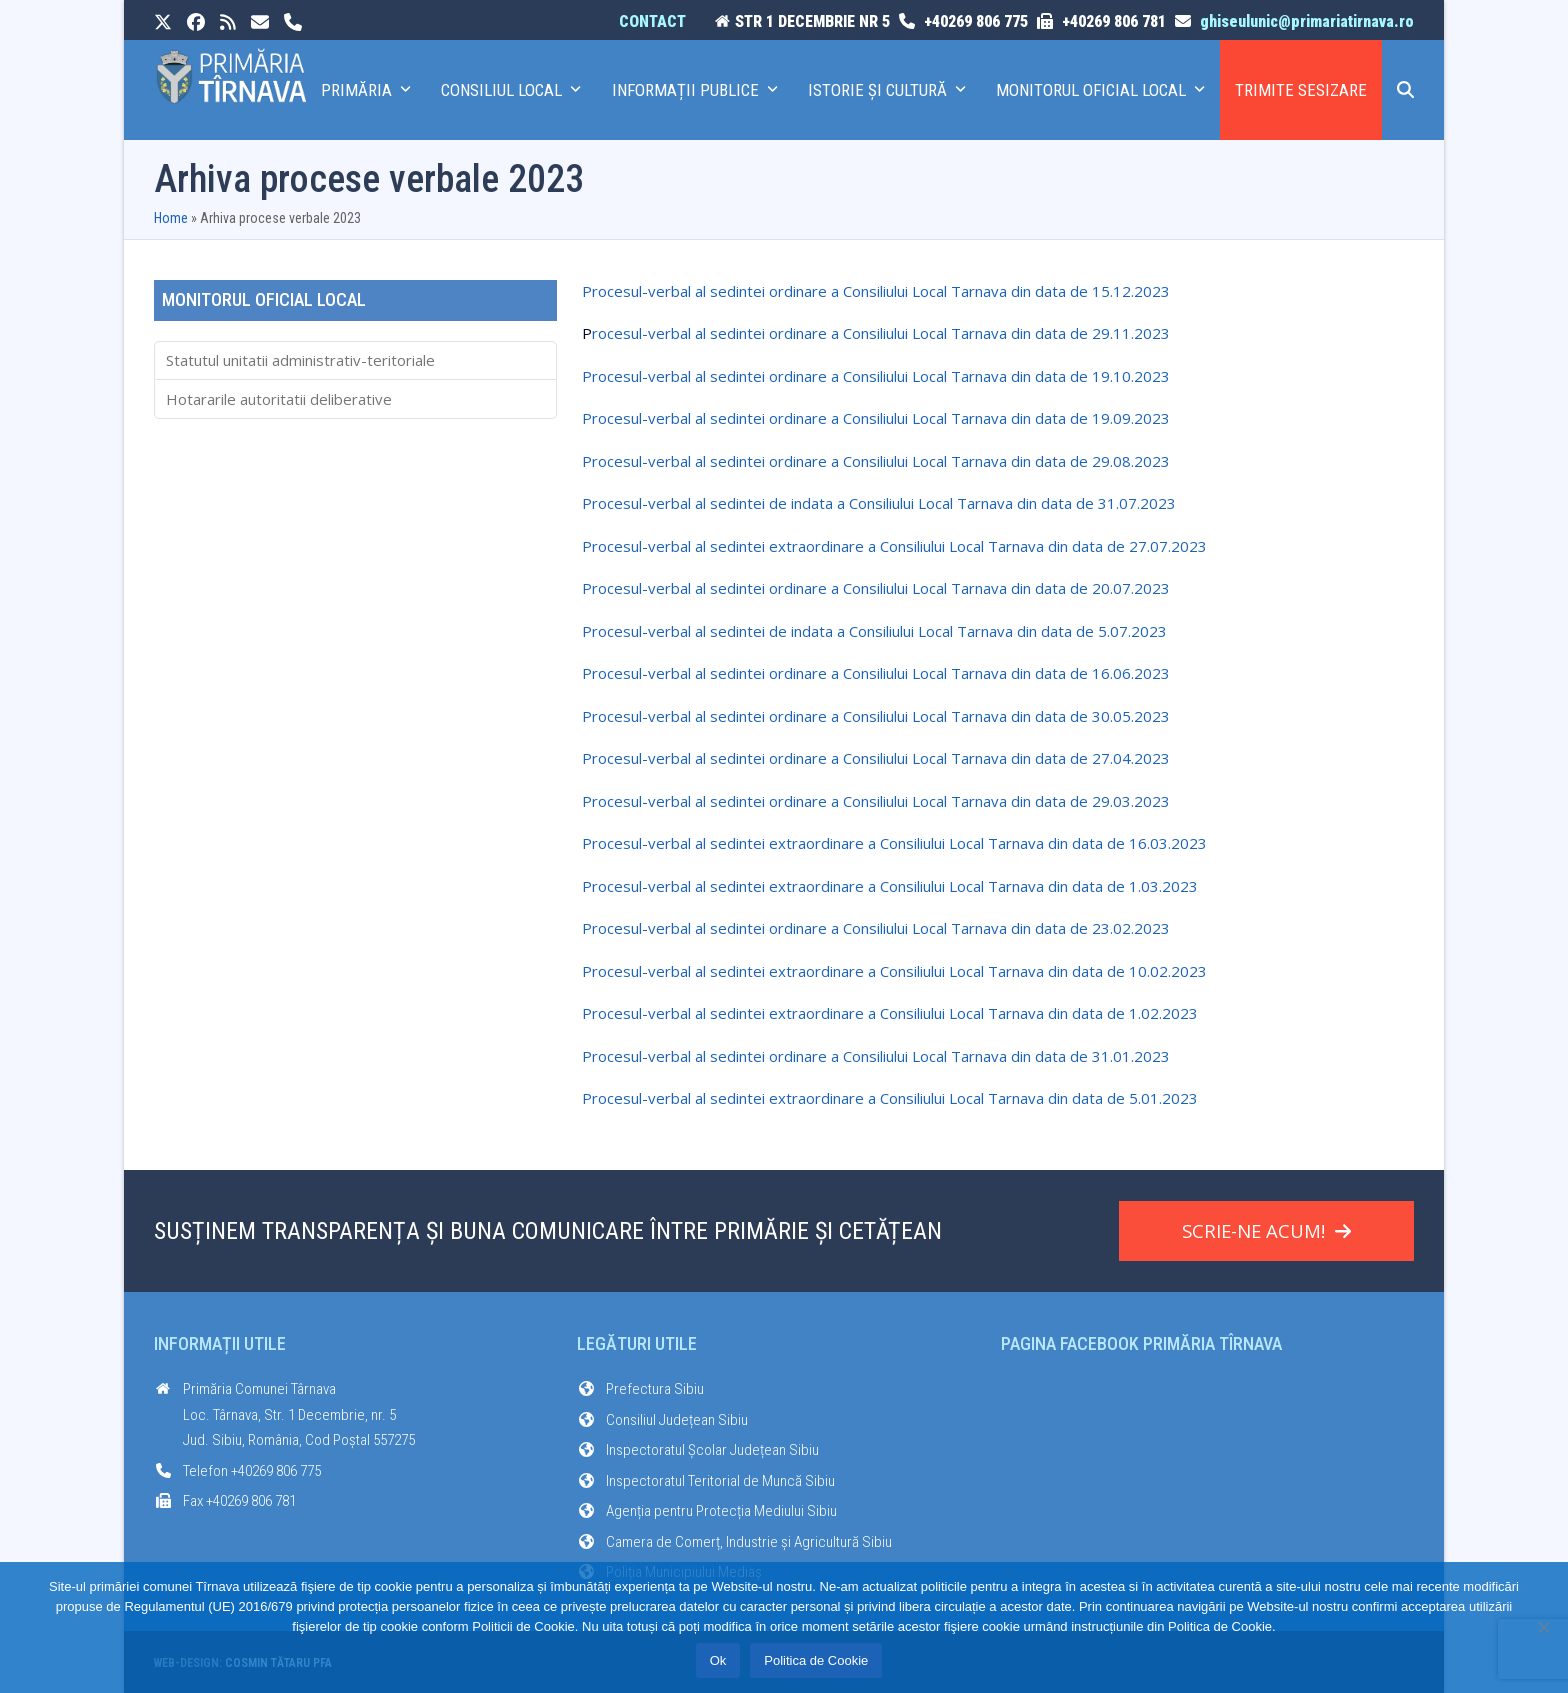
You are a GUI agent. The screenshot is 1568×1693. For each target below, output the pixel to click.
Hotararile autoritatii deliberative (279, 399)
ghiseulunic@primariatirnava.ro (1307, 21)
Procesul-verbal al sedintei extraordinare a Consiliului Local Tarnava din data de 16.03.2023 (894, 843)
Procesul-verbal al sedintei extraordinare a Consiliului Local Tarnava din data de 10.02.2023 (894, 971)
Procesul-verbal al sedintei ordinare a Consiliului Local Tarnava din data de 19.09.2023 (876, 418)
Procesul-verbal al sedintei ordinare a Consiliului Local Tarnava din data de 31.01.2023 (876, 1056)
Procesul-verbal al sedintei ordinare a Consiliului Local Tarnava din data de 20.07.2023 (876, 588)
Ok (718, 1660)
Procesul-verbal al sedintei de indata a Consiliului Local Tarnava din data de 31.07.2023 (879, 503)
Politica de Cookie (816, 1660)
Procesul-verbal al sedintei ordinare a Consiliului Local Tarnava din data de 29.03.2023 (876, 801)
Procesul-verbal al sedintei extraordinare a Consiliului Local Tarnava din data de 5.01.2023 (890, 1098)
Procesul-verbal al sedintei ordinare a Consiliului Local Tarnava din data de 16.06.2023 (876, 673)
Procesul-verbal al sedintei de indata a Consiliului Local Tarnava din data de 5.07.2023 (874, 631)
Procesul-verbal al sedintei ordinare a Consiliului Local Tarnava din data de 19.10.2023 (876, 376)
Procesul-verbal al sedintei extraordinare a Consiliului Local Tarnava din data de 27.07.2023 (894, 546)
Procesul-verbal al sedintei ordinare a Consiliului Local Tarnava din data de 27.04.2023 (876, 758)
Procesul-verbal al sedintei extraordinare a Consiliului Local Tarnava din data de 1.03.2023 (890, 886)
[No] (1543, 1627)
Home (171, 218)
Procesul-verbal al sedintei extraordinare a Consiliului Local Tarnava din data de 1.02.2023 (890, 1013)
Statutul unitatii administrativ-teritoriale (300, 360)
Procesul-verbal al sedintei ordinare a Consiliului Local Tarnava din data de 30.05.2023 (876, 716)
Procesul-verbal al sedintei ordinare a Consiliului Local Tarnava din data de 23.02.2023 (876, 928)
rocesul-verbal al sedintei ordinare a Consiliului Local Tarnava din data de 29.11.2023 (881, 333)
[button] (1405, 90)
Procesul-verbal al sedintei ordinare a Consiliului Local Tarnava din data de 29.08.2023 (876, 461)
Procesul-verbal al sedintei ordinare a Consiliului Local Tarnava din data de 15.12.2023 (876, 291)
